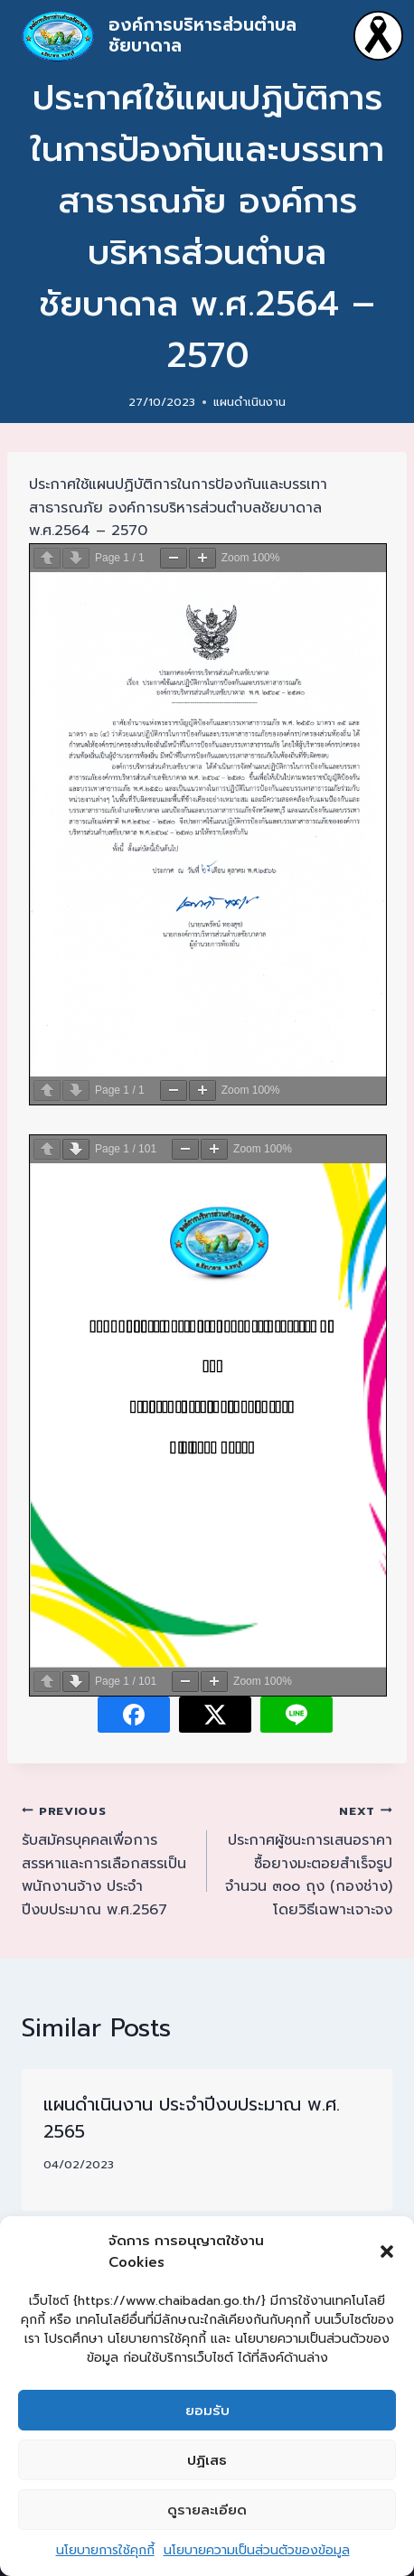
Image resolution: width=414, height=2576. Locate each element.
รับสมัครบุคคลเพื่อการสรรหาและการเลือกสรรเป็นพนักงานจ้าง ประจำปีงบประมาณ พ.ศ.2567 (107, 1860)
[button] (387, 2251)
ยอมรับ (207, 2411)
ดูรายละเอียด (207, 2510)
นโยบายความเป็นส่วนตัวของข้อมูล (257, 2550)
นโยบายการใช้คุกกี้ (105, 2550)
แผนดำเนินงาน (249, 401)
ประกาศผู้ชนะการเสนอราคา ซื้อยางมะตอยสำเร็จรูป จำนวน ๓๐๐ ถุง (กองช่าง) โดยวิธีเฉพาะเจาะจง (306, 1860)
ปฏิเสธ (207, 2460)
